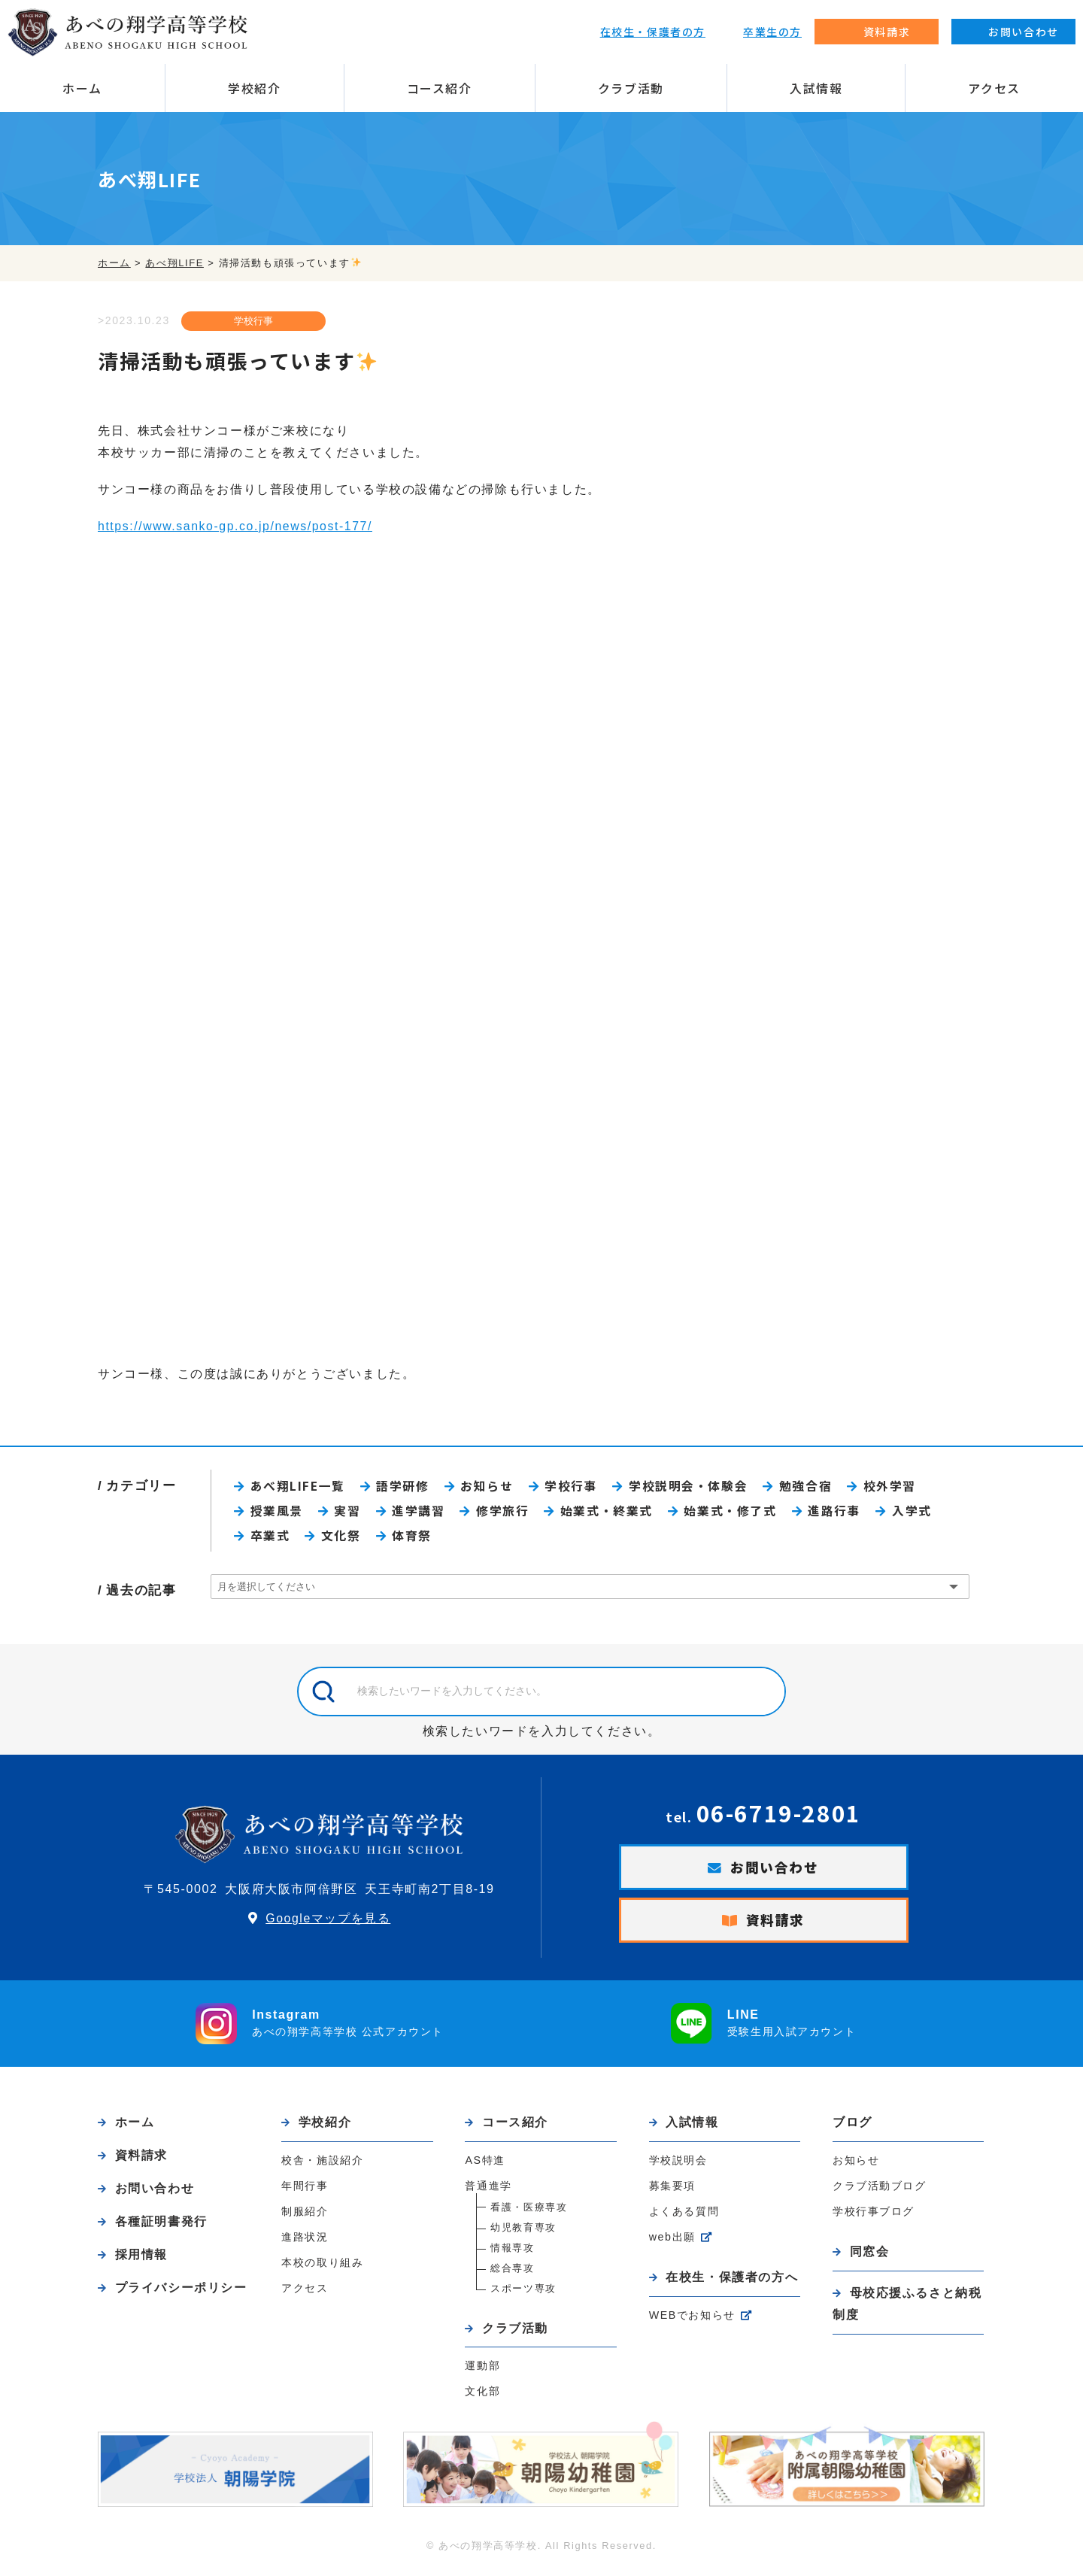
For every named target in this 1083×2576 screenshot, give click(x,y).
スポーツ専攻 (523, 2293)
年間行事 (304, 2191)
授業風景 (277, 1512)
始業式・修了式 (735, 1512)
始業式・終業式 (610, 1512)
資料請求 (775, 1924)
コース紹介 (439, 88)
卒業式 (271, 1538)
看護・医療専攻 (528, 2212)
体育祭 (414, 1538)
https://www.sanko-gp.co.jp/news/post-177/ (236, 526)
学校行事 (252, 321)
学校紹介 (254, 88)
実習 (349, 1512)
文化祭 (343, 1538)
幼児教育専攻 (523, 2232)
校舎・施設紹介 (322, 2165)
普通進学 (488, 2191)
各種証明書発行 (161, 2228)
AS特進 (485, 2165)
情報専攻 (512, 2253)
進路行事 (840, 1512)
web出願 (672, 2242)
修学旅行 (505, 1512)
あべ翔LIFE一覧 (299, 1487)
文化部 (482, 2398)
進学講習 (420, 1512)
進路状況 (304, 2242)
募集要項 (672, 2191)
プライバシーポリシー (181, 2295)
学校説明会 (678, 2165)
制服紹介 (304, 2216)
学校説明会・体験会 (693, 1487)
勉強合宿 (811, 1487)
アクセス (994, 88)
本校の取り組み (322, 2268)
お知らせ (490, 1487)
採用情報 (141, 2262)
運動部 (482, 2372)
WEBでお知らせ (692, 2321)
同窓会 (870, 2256)
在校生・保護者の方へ (732, 2282)
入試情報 (816, 88)
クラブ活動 (631, 88)
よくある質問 (684, 2216)
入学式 (919, 1512)
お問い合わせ (774, 1870)
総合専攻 (512, 2273)
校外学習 (896, 1487)
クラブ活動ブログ (880, 2190)
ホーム (82, 88)
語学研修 (405, 1487)
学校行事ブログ (874, 2216)
